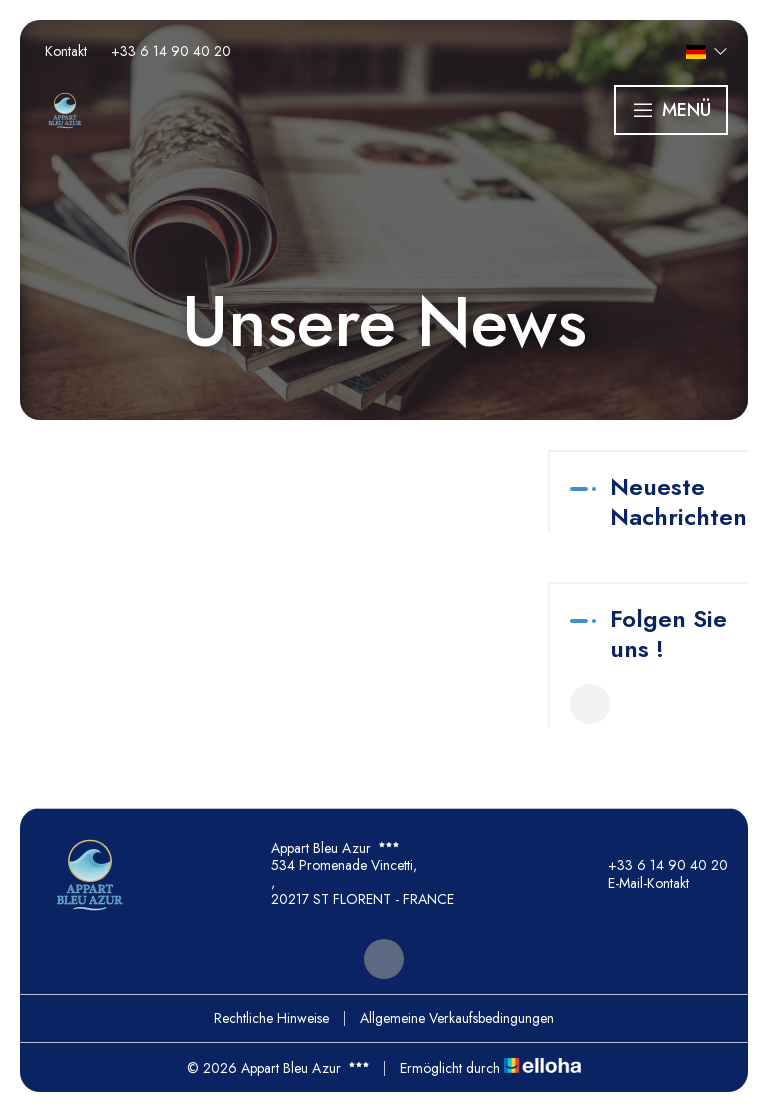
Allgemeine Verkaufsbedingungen (457, 1018)
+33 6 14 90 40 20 (656, 865)
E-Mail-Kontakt (637, 883)
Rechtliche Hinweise (271, 1018)
